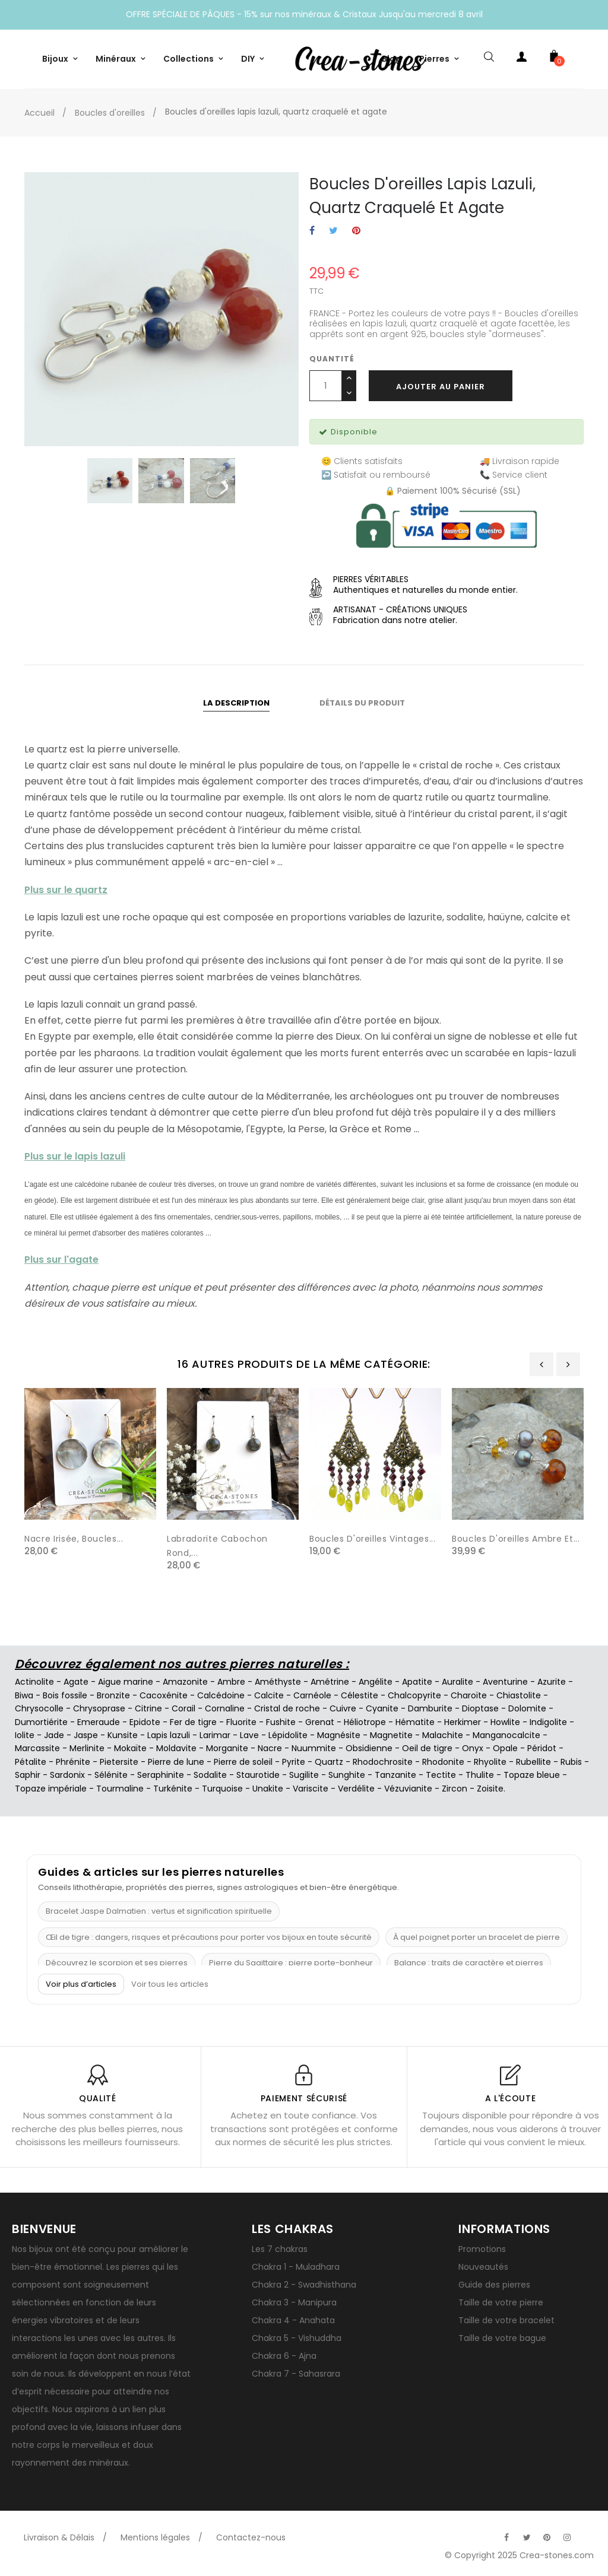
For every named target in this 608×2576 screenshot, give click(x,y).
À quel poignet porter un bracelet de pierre (476, 1937)
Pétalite (30, 1762)
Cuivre (343, 1708)
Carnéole (312, 1695)
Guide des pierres (494, 2285)
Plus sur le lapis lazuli (74, 1156)
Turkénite (172, 1788)
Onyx (472, 1748)
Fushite (281, 1722)
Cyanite (382, 1708)
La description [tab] (236, 703)
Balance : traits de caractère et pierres (468, 1962)
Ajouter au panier (440, 386)
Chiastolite (518, 1695)
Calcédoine (221, 1695)
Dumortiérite (41, 1722)
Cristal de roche (287, 1708)
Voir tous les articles (169, 1984)
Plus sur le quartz (65, 890)
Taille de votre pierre (500, 2302)
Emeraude (98, 1722)
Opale (505, 1748)
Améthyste (278, 1682)
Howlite (505, 1722)
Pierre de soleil (243, 1762)
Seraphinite (160, 1775)
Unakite (267, 1788)
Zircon (454, 1788)
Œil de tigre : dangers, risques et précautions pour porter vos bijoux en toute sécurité (209, 1937)
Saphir (27, 1775)
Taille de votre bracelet (506, 2320)
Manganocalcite (506, 1735)
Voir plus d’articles (81, 1984)
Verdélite (356, 1788)
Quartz (329, 1762)
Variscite (310, 1788)
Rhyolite (490, 1762)
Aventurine (505, 1682)
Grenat (319, 1722)
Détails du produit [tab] (362, 703)
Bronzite (113, 1695)
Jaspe (86, 1735)
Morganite (227, 1748)
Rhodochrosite (383, 1762)
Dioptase (480, 1708)
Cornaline (225, 1708)
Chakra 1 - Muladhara (296, 2267)
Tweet (333, 231)
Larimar (215, 1735)
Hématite (415, 1722)
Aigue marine (125, 1682)
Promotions (482, 2249)
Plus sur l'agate (61, 1259)
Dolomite (527, 1708)
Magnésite (338, 1735)
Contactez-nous (251, 2537)
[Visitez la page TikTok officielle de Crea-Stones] (587, 2531)
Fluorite (241, 1722)
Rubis (571, 1762)
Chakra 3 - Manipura (294, 2302)
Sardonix (67, 1775)
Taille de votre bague (502, 2338)
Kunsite (122, 1735)
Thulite (480, 1775)
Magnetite (391, 1735)
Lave (249, 1735)
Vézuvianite (408, 1788)
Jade (54, 1735)
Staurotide (258, 1775)
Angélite (375, 1682)
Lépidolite (288, 1735)
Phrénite (73, 1762)
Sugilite (304, 1775)
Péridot (541, 1748)
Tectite (441, 1775)
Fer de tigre (193, 1722)
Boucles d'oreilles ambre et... (516, 1539)
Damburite (430, 1708)
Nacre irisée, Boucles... (74, 1539)
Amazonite (185, 1682)
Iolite (24, 1735)
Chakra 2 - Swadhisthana (304, 2285)
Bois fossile (65, 1695)
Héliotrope (365, 1722)
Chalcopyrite (414, 1695)
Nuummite (314, 1748)
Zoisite (490, 1788)
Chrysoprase (99, 1708)
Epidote (144, 1722)
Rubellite (533, 1762)
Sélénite (111, 1775)
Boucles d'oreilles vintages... (372, 1539)
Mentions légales (155, 2537)
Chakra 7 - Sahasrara (296, 2374)
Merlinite (86, 1748)
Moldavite (176, 1748)
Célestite (359, 1695)
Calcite (269, 1695)
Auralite (457, 1682)
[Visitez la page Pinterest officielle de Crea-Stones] (547, 2537)
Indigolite (548, 1722)
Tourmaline (120, 1788)
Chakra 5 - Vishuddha (296, 2338)
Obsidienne (369, 1748)
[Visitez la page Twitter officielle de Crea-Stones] (527, 2537)
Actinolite (34, 1682)
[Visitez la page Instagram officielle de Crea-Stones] (567, 2537)
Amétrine (330, 1682)
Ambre (231, 1682)
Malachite (442, 1735)
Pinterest (356, 231)
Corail (183, 1708)
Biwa (24, 1695)
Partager (312, 231)
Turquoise (222, 1788)
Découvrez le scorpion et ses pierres (117, 1962)
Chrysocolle (39, 1708)
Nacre (270, 1748)
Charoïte (469, 1695)
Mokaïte (130, 1748)
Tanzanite (395, 1775)
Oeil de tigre (427, 1748)
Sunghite (346, 1775)
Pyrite (293, 1762)
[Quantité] (325, 385)
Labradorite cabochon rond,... (217, 1546)
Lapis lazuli (168, 1735)
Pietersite (119, 1762)
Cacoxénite (164, 1695)
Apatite (417, 1682)
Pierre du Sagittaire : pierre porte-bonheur (291, 1962)
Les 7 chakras (280, 2249)
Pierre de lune (176, 1762)
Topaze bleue (532, 1775)
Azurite (551, 1682)
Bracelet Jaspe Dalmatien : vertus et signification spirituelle (159, 1911)
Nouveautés (483, 2267)
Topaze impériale (51, 1788)
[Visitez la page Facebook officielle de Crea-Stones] (506, 2537)
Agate (76, 1682)
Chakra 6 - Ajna (284, 2356)
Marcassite (37, 1748)
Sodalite (210, 1775)
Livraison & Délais (59, 2537)
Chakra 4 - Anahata (293, 2320)
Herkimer (462, 1722)
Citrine (148, 1708)
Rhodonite (443, 1762)
